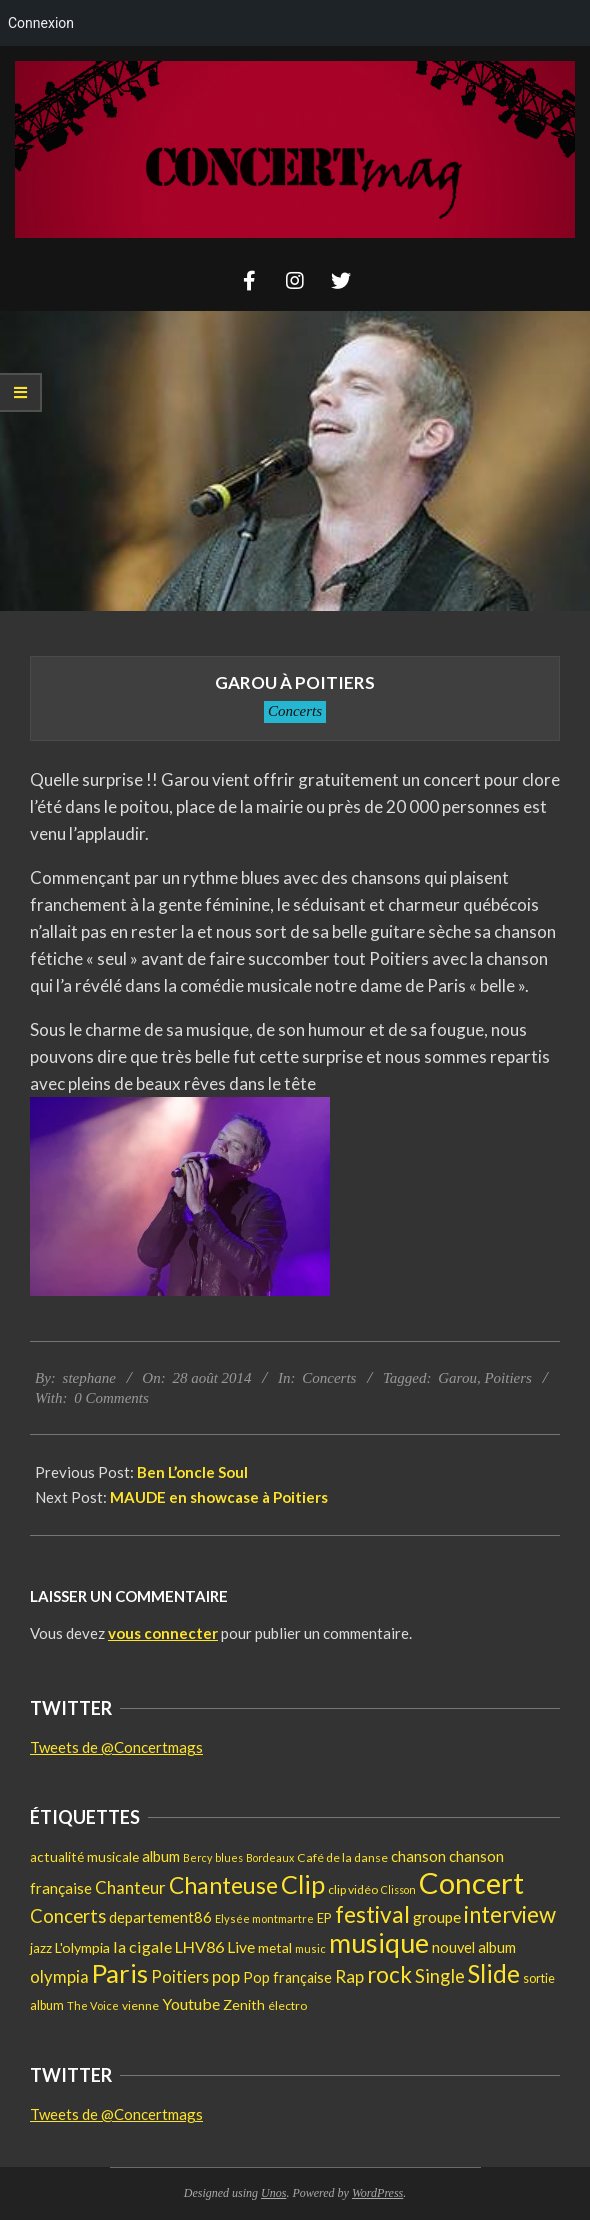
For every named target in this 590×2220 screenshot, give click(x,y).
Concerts (295, 711)
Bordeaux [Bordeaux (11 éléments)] (270, 1857)
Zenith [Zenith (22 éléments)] (244, 2004)
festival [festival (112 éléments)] (372, 1914)
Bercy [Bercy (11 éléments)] (197, 1857)
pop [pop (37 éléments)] (226, 1976)
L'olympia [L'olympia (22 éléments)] (82, 1947)
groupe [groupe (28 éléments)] (437, 1917)
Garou (457, 1378)
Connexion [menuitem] (41, 23)
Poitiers (508, 1378)
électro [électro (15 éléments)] (287, 2005)
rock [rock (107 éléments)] (389, 1974)
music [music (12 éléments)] (310, 1948)
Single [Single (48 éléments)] (440, 1976)
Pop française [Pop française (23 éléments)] (287, 1977)
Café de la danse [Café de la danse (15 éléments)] (342, 1857)
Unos (273, 2193)
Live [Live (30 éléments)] (241, 1946)
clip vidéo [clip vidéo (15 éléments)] (353, 1889)
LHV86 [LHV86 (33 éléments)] (199, 1946)
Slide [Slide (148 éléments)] (494, 1973)
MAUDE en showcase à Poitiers (219, 1497)
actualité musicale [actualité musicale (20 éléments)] (84, 1857)
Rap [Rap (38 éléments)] (349, 1976)
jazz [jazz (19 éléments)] (41, 1948)
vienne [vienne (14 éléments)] (140, 2005)
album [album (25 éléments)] (161, 1856)
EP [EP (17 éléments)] (324, 1918)
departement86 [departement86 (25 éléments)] (160, 1917)
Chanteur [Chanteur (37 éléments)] (130, 1887)
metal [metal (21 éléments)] (275, 1947)
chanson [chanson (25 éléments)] (418, 1856)
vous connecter (163, 1633)
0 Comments (111, 1398)
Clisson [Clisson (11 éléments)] (398, 1889)
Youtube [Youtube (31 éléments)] (191, 2003)
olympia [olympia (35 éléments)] (59, 1977)
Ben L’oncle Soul (192, 1472)
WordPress (377, 2193)
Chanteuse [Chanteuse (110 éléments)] (223, 1885)
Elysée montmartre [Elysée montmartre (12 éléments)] (264, 1918)
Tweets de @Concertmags (116, 1747)
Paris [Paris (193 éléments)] (120, 1973)
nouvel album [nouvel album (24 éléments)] (474, 1947)
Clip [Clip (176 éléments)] (303, 1884)
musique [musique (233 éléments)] (379, 1943)
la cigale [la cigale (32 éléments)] (142, 1946)
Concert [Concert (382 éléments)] (471, 1882)
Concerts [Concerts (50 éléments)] (68, 1916)
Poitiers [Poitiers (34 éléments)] (180, 1976)
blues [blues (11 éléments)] (229, 1857)
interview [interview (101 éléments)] (510, 1914)
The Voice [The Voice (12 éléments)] (93, 2005)
